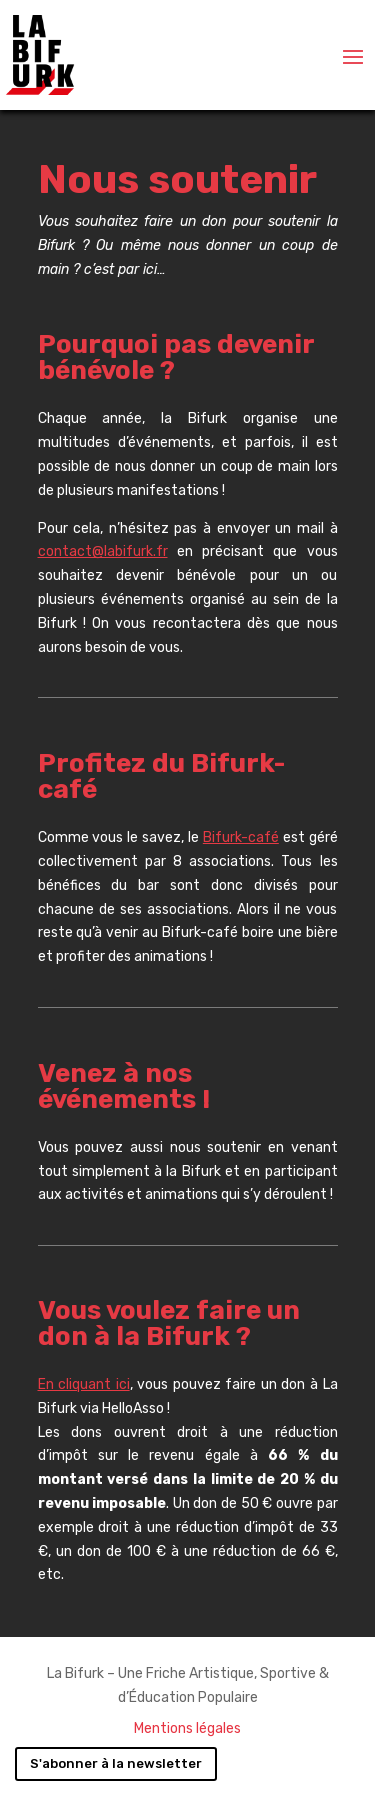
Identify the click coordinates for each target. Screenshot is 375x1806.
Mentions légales (187, 1728)
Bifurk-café (241, 837)
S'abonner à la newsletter (116, 1763)
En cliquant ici (84, 1384)
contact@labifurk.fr (103, 551)
